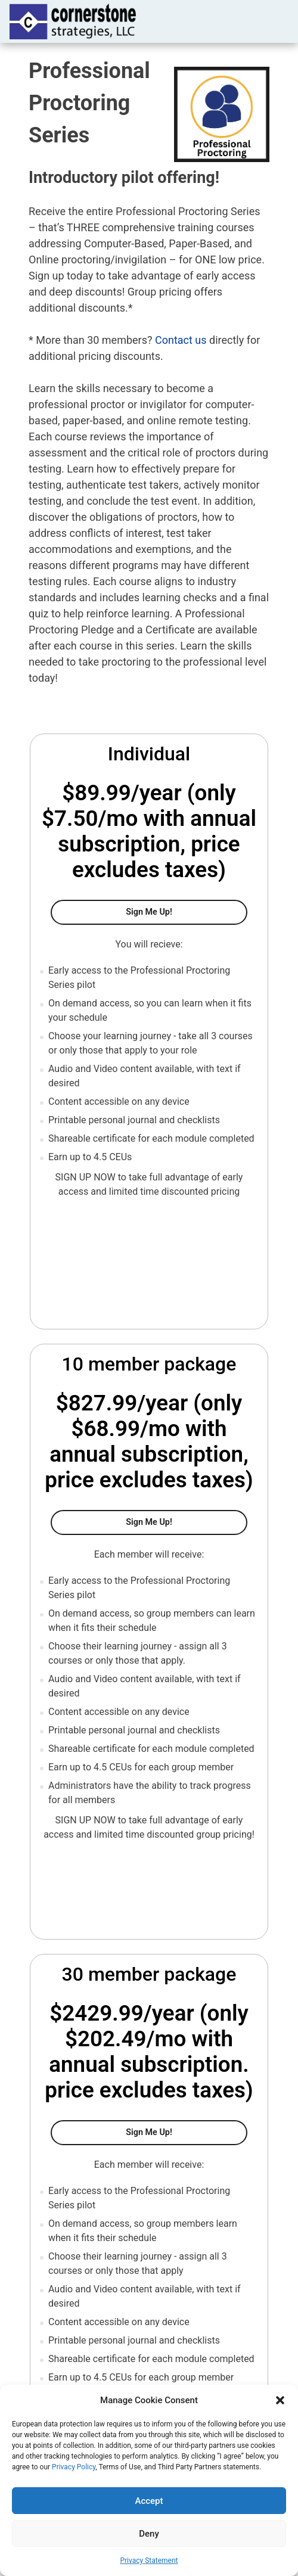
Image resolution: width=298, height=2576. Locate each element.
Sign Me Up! (186, 911)
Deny (149, 2533)
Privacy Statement (149, 2560)
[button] (280, 2400)
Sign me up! (186, 2131)
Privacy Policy (73, 2467)
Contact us (181, 340)
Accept (149, 2501)
